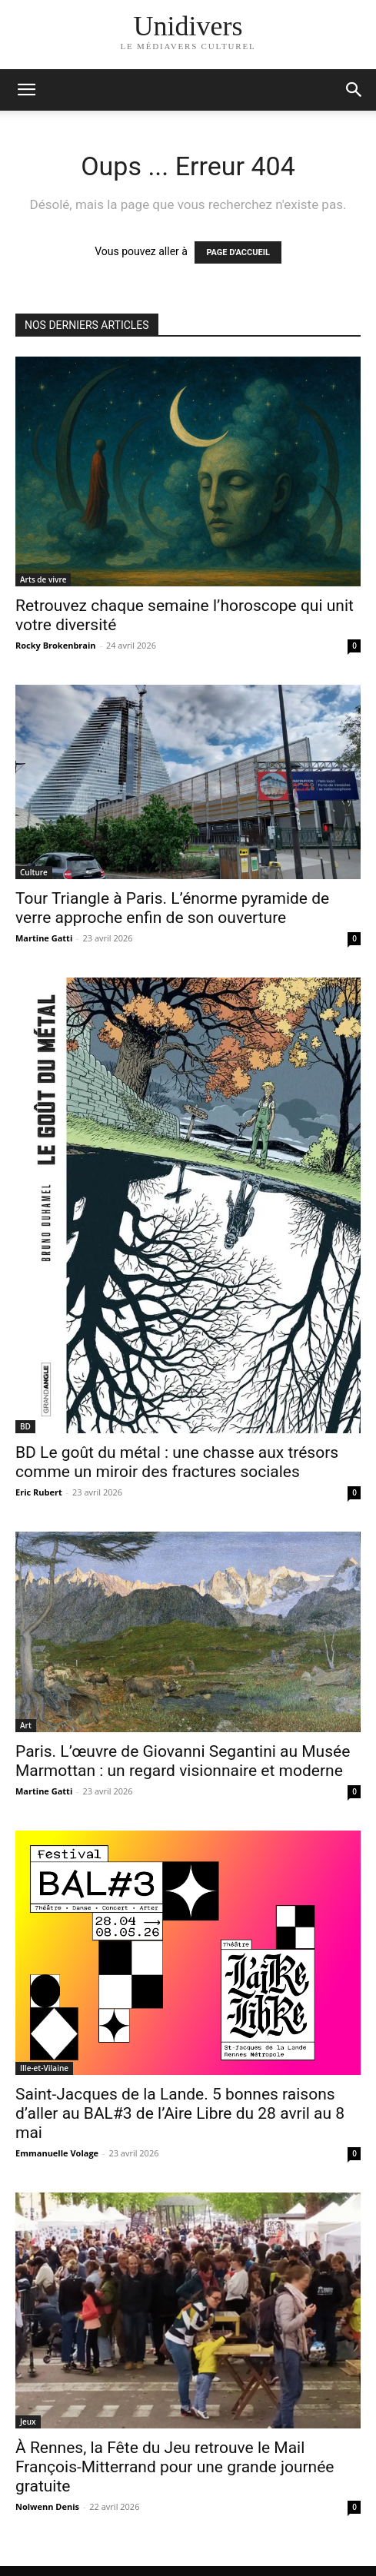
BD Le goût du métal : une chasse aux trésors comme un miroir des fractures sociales (176, 1462)
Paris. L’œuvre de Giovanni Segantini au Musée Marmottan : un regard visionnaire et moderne (182, 1761)
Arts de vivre (43, 579)
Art (26, 1725)
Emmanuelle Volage (56, 2153)
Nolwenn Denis (47, 2506)
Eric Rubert (38, 1492)
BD (25, 1426)
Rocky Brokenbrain (55, 645)
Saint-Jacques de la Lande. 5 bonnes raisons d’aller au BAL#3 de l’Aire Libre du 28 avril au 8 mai (179, 2113)
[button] (354, 90)
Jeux (28, 2421)
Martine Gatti (43, 938)
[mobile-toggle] (26, 90)
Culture (34, 872)
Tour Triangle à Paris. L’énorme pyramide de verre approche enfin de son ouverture (172, 908)
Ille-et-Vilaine (44, 2068)
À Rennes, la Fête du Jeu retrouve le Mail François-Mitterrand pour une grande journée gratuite (174, 2466)
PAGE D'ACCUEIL (238, 252)
